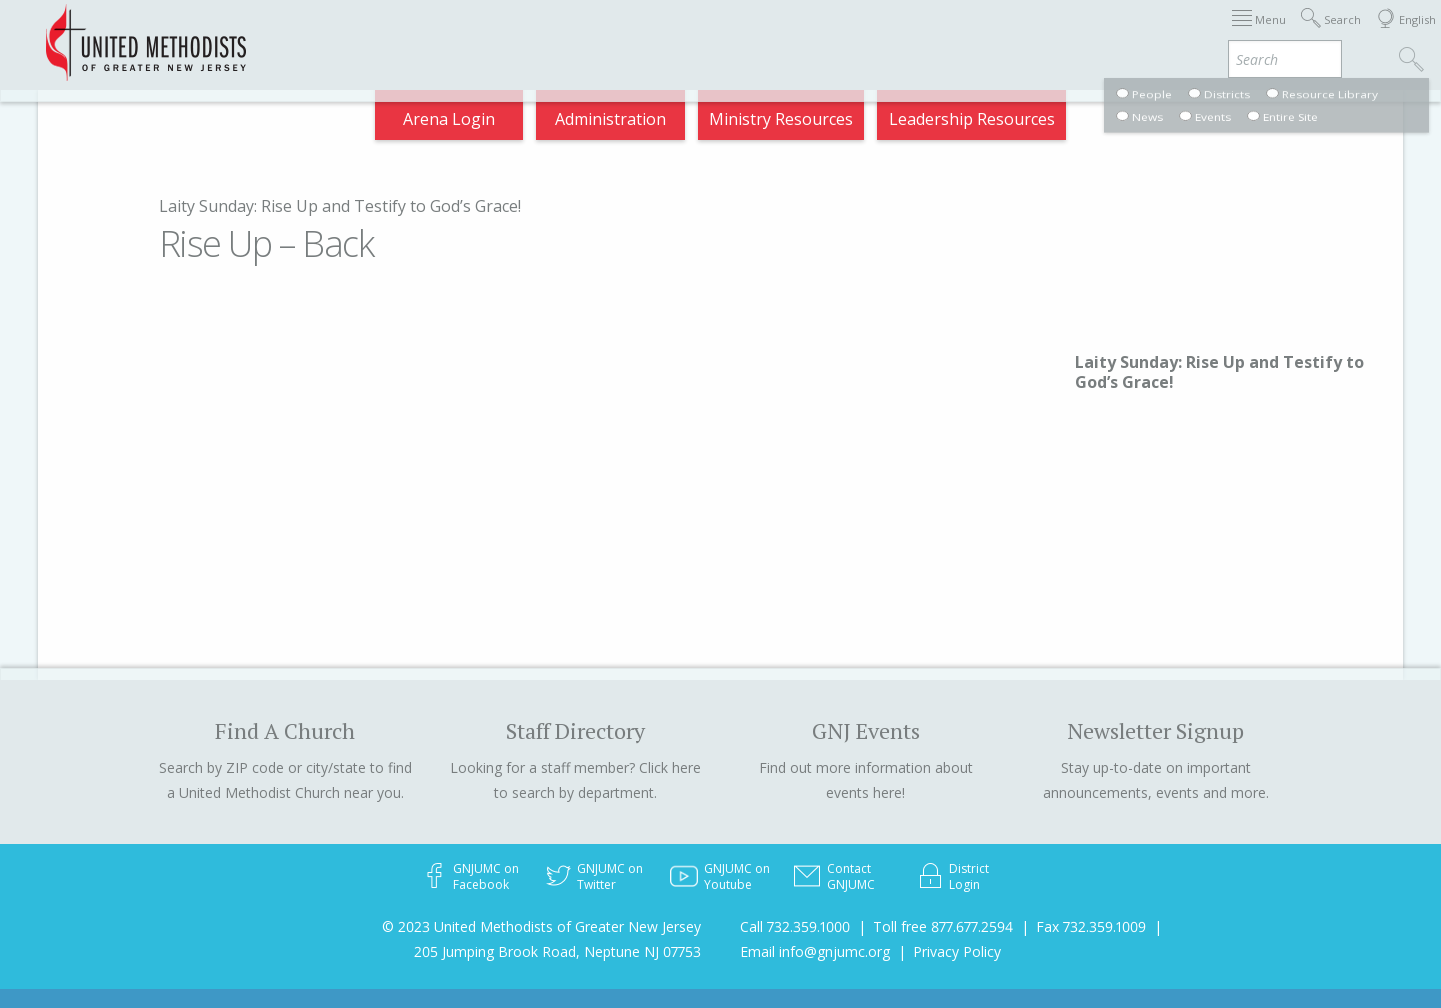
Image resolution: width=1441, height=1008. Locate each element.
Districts (920, 34)
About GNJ (821, 34)
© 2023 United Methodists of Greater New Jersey (541, 926)
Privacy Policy (957, 951)
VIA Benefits (1152, 34)
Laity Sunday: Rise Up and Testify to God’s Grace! (340, 206)
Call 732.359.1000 (795, 926)
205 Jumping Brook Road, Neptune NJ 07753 (557, 951)
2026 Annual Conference (393, 34)
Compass (1260, 34)
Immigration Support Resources (633, 34)
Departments (1029, 34)
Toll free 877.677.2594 (943, 926)
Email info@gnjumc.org (815, 951)
